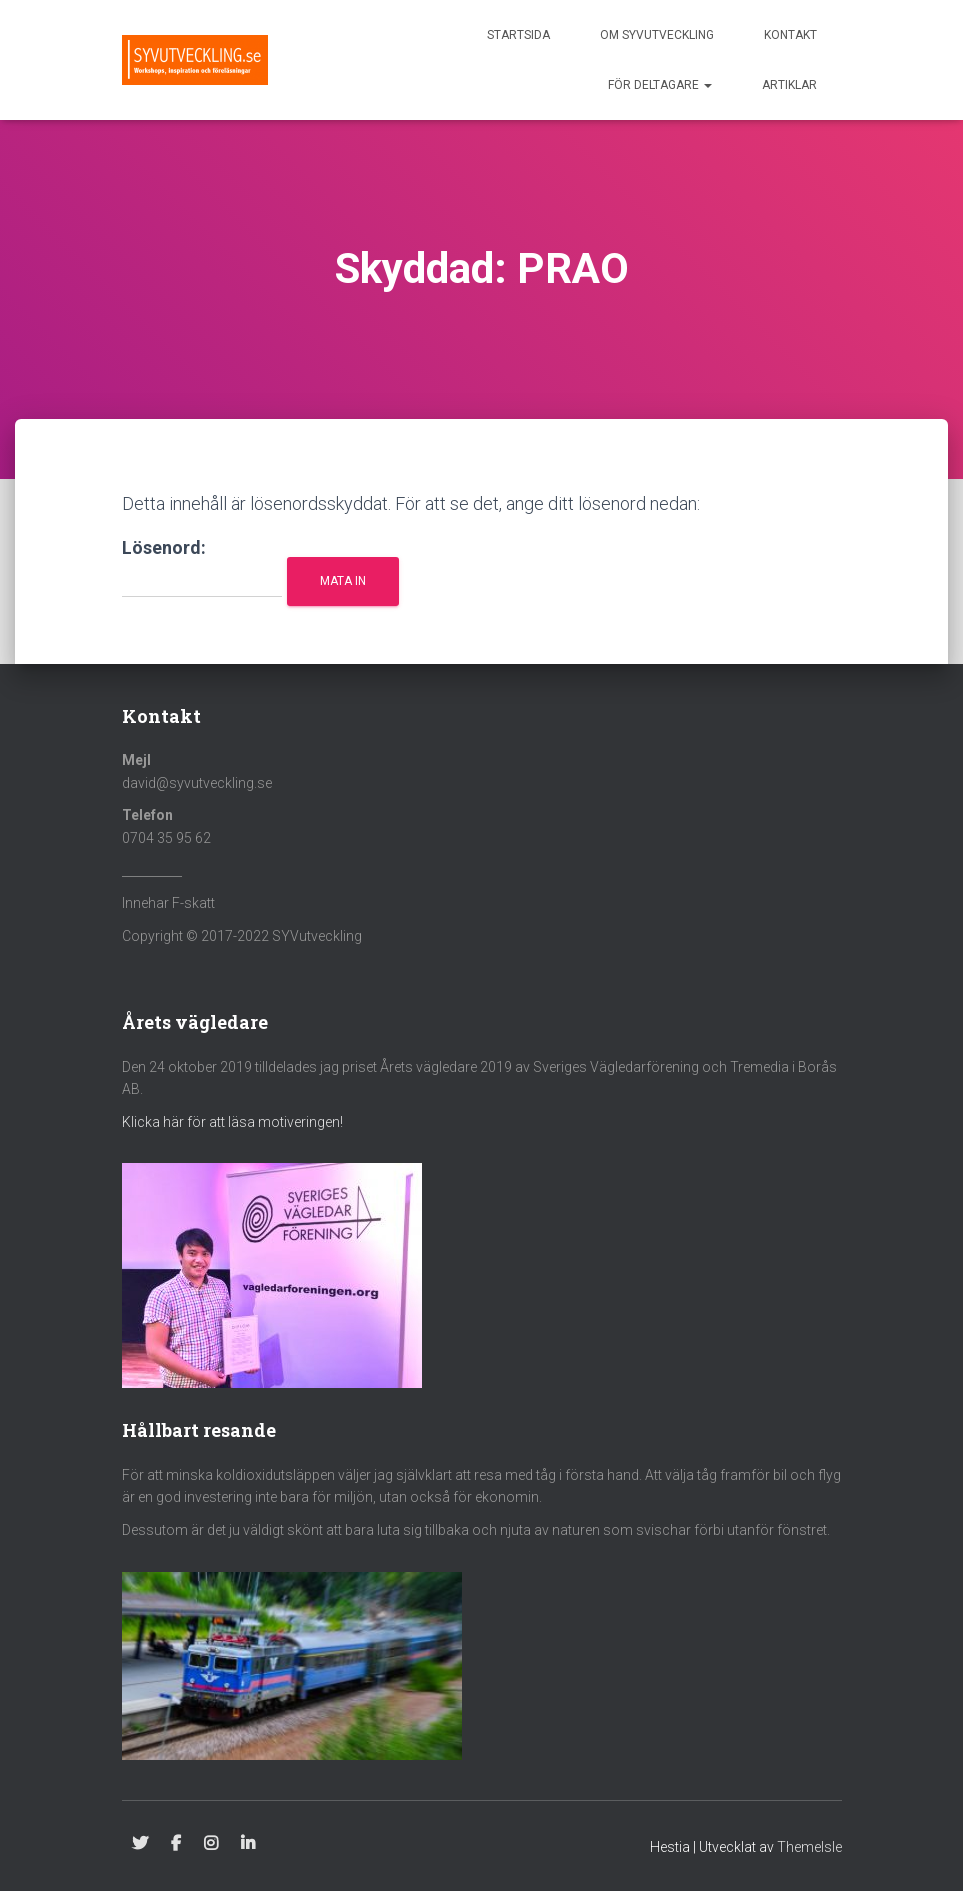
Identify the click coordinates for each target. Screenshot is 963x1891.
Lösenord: (202, 567)
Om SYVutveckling (657, 35)
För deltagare (660, 85)
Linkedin (248, 1844)
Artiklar (789, 85)
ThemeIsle (809, 1847)
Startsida (518, 35)
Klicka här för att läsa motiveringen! (232, 1122)
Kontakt (790, 35)
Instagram (211, 1844)
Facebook (176, 1844)
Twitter (140, 1844)
